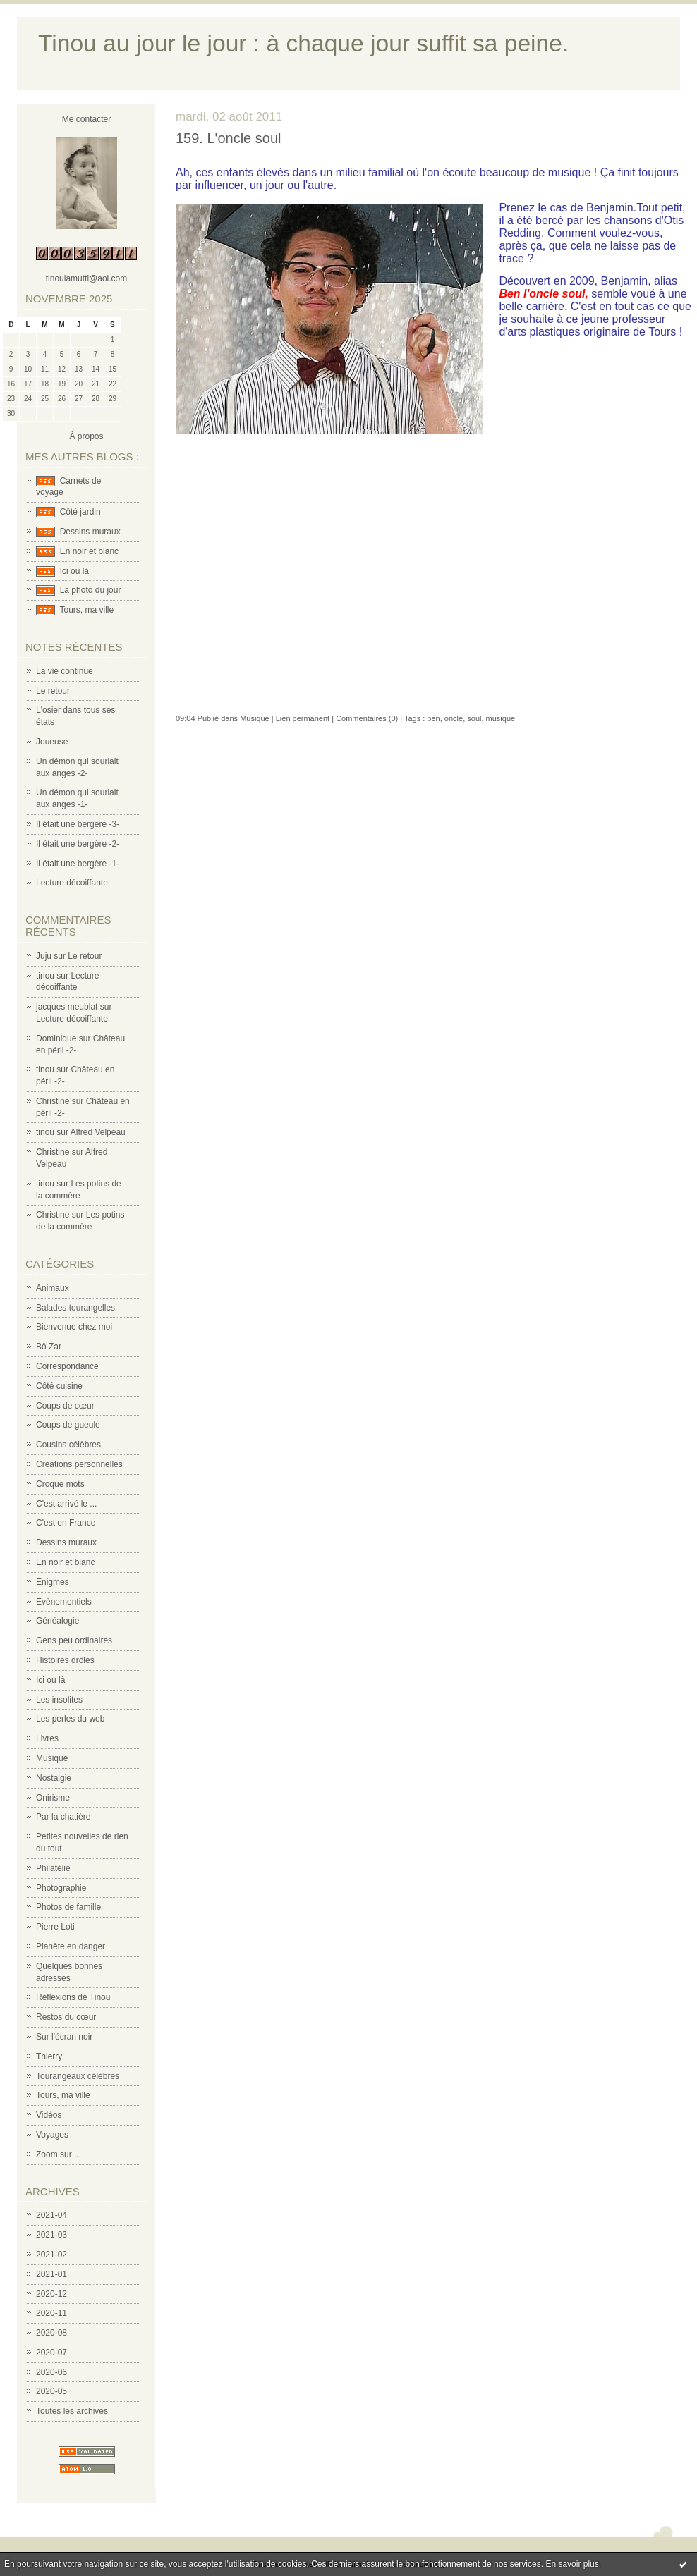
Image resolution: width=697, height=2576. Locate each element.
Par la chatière (63, 1817)
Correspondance (67, 1366)
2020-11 (51, 2313)
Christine (52, 1101)
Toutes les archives (72, 2411)
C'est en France (65, 1523)
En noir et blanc (89, 551)
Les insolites (59, 1700)
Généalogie (57, 1621)
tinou (45, 976)
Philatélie (53, 1868)
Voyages (52, 2135)
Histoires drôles (65, 1660)
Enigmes (52, 1582)
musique (501, 718)
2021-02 (51, 2254)
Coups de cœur (65, 1406)
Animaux (52, 1288)
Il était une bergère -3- (77, 824)
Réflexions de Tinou (73, 1997)
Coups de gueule (68, 1425)
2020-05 (51, 2391)
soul (474, 718)
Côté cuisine (59, 1386)
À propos (86, 436)
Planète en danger (70, 1946)
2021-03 (51, 2235)
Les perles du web (70, 1719)
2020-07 (51, 2352)
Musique (52, 1758)
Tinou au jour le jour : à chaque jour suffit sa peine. (303, 43)
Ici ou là (74, 571)
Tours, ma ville (86, 610)
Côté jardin (80, 512)
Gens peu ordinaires (74, 1640)
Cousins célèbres (68, 1444)
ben (433, 718)
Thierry (49, 2056)
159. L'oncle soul (228, 138)
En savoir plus (571, 2564)
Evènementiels (64, 1602)
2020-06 (51, 2372)
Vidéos (48, 2115)
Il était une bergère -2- (77, 844)
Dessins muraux (90, 531)
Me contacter (86, 119)
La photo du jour (90, 590)
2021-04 (51, 2215)
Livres (47, 1738)
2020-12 (51, 2294)
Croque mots (60, 1484)
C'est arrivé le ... (66, 1504)
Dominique (56, 1038)
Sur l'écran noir (64, 2037)
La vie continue (64, 671)
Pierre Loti (55, 1927)
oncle (453, 718)
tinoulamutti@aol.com (87, 278)
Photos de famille (68, 1907)
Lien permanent (302, 718)
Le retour (53, 691)
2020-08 (51, 2333)
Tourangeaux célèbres (77, 2076)
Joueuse (52, 742)
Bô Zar (48, 1346)
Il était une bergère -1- (77, 864)
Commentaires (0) (367, 718)
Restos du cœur (66, 2017)
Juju (43, 956)
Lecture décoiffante (72, 883)
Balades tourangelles (75, 1308)
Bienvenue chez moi (74, 1327)
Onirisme (53, 1798)
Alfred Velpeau (98, 1132)
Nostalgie (53, 1778)
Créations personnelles (79, 1464)
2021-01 (51, 2274)
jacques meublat (66, 1007)
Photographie (61, 1888)
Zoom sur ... (58, 2154)
